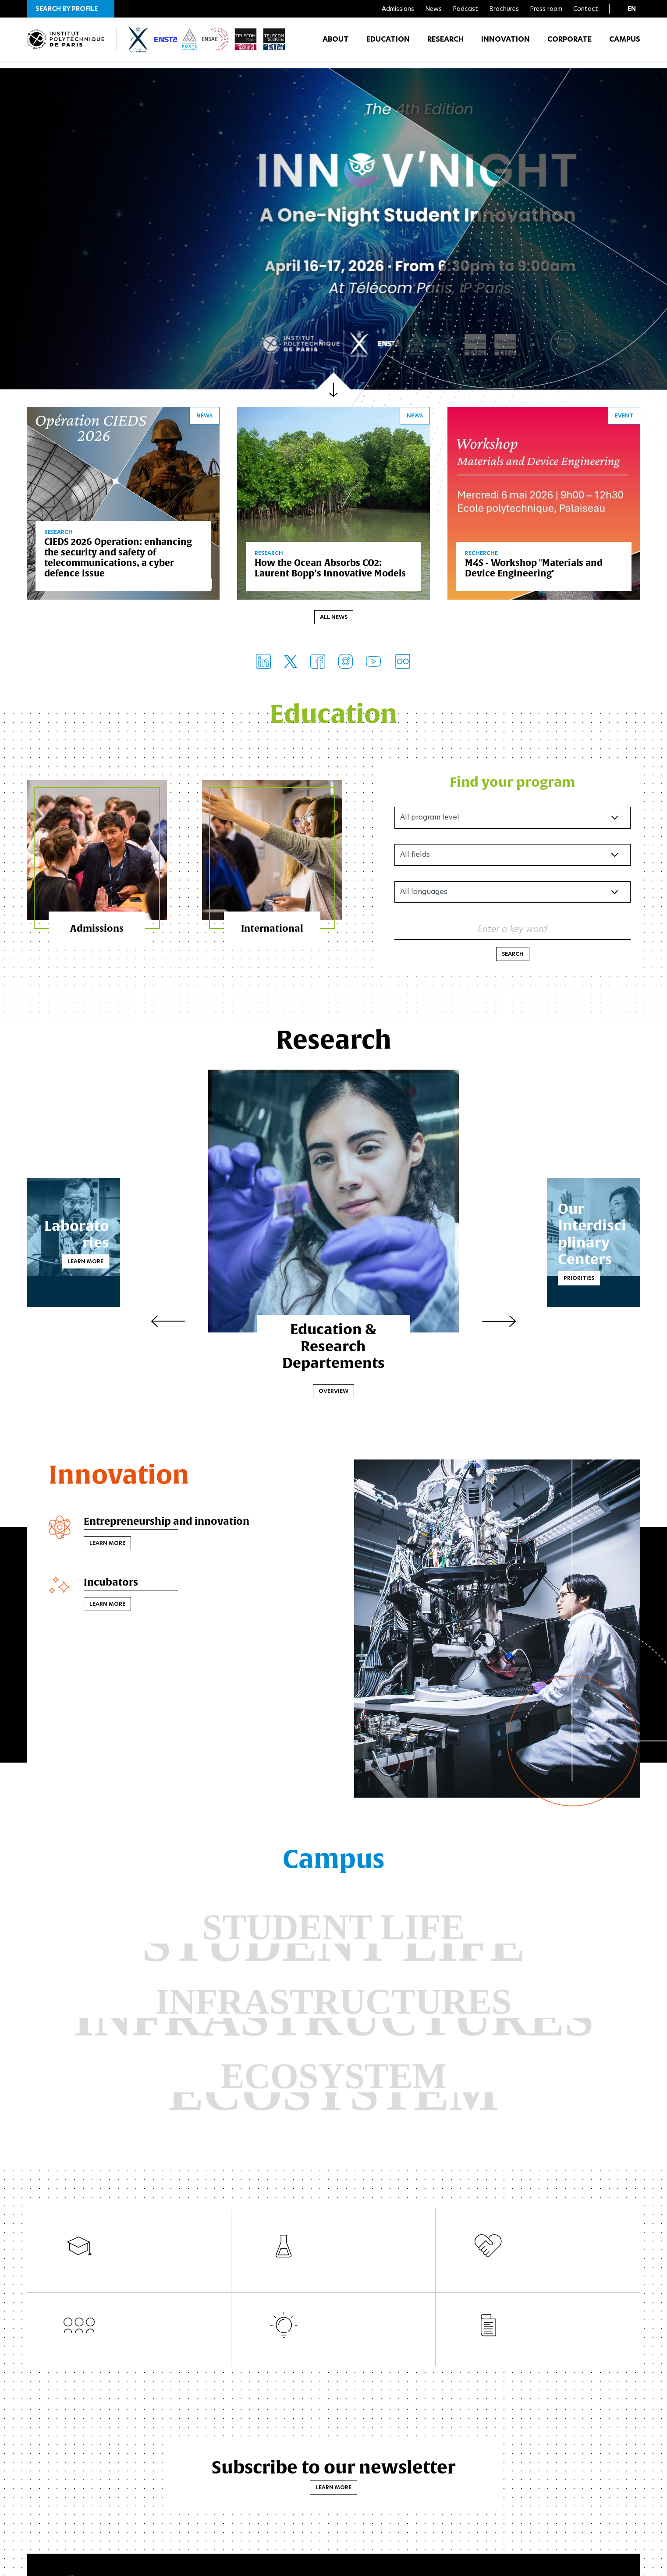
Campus (624, 44)
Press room (546, 8)
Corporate (569, 44)
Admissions (398, 8)
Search (513, 955)
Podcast (465, 8)
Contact (585, 8)
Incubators (113, 1586)
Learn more (150, 1254)
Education (388, 44)
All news (334, 618)
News (433, 8)
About (336, 44)
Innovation (505, 44)
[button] (70, 9)
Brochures (504, 8)
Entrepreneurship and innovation (173, 1524)
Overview (333, 1392)
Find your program (512, 783)
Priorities (514, 1271)
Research (445, 44)
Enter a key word (512, 931)
